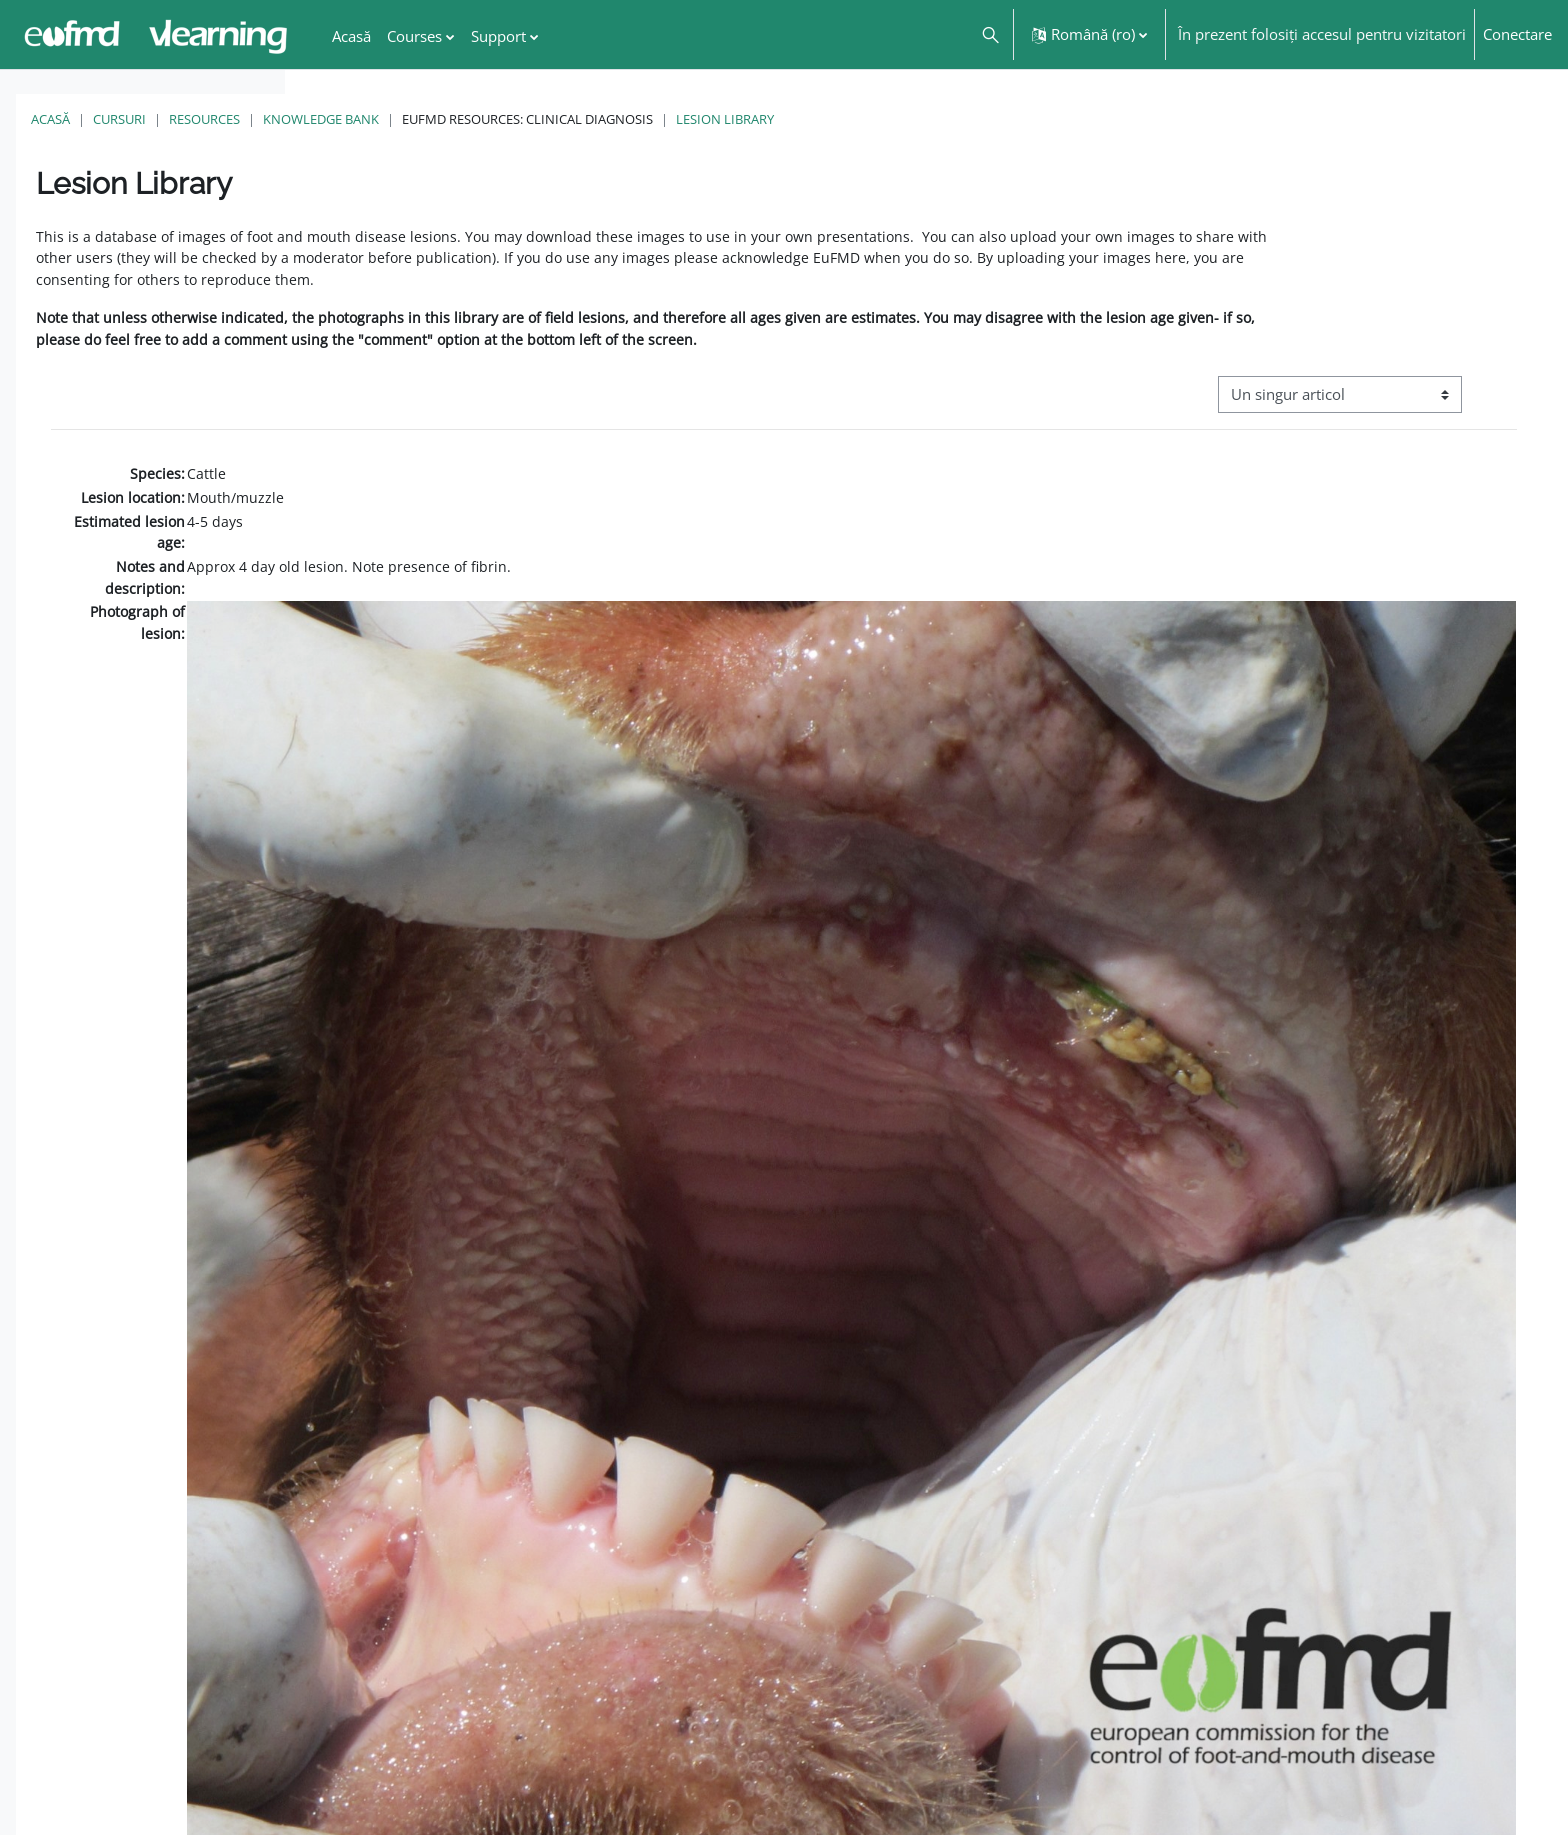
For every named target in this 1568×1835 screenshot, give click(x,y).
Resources (489, 119)
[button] (989, 34)
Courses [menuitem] (414, 36)
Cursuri (404, 119)
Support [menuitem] (498, 36)
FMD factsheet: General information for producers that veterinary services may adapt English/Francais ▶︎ (1332, 1774)
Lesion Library (1010, 119)
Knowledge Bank (606, 119)
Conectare (1517, 34)
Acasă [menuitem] (351, 36)
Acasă (335, 119)
